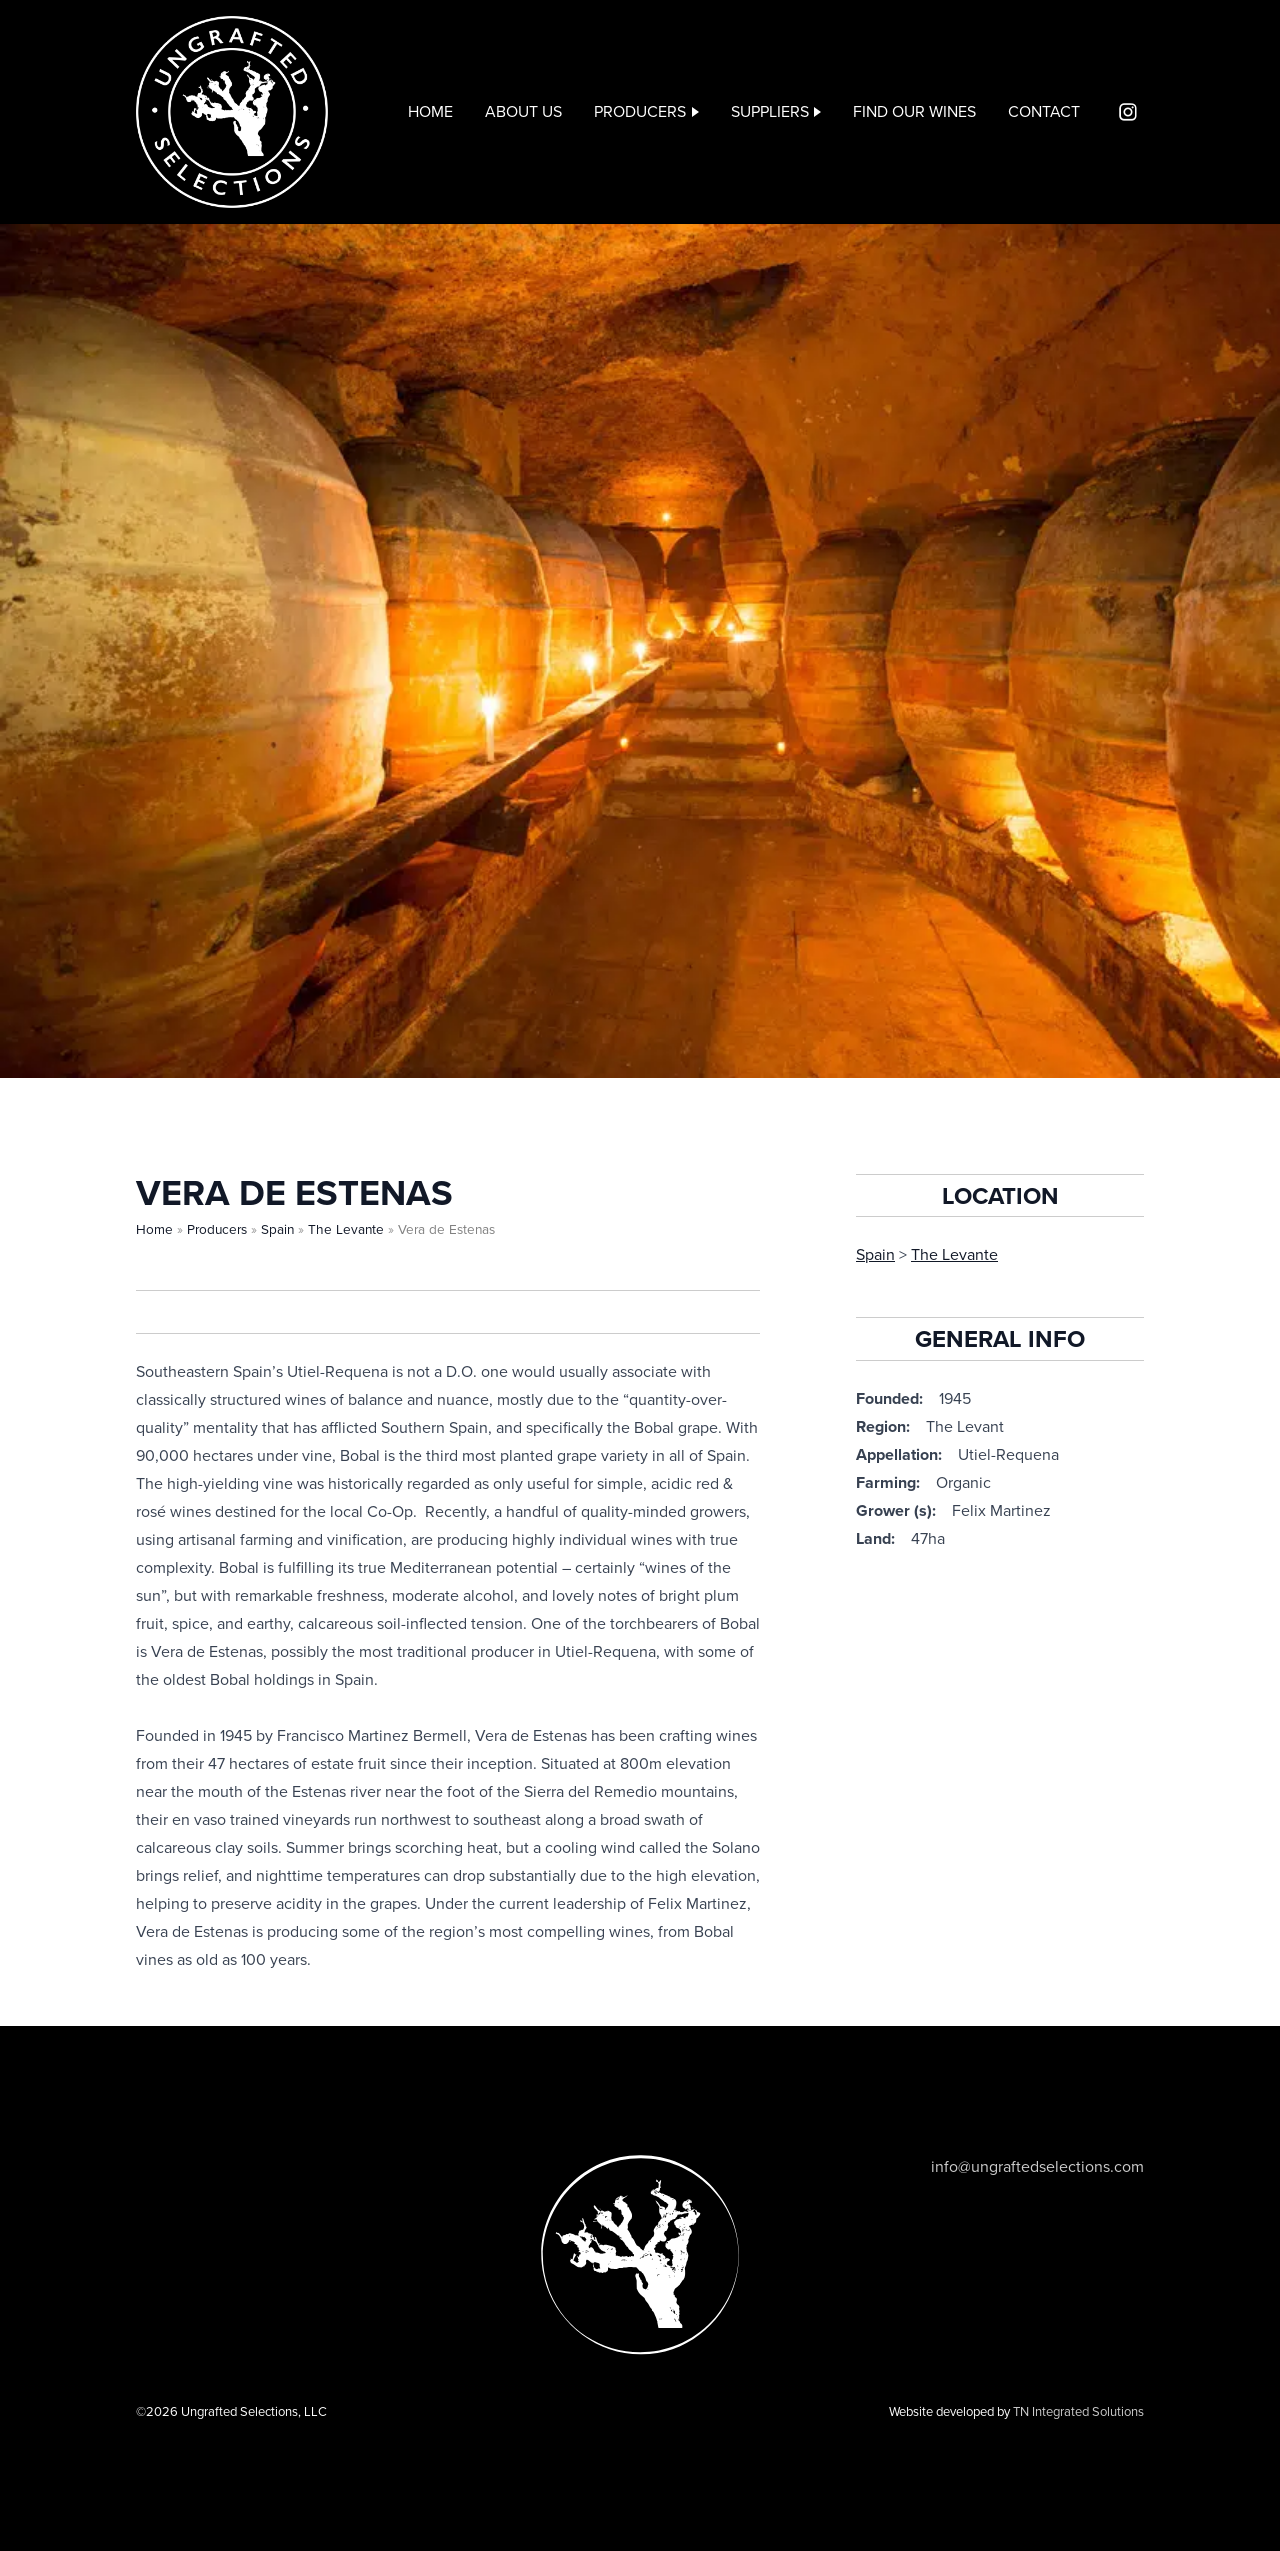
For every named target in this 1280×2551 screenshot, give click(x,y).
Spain (277, 1230)
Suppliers (770, 112)
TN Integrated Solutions (1078, 2412)
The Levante (346, 1230)
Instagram (1128, 112)
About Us (523, 112)
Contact (1044, 112)
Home (430, 112)
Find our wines (914, 112)
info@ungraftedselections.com (1037, 2167)
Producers (640, 112)
